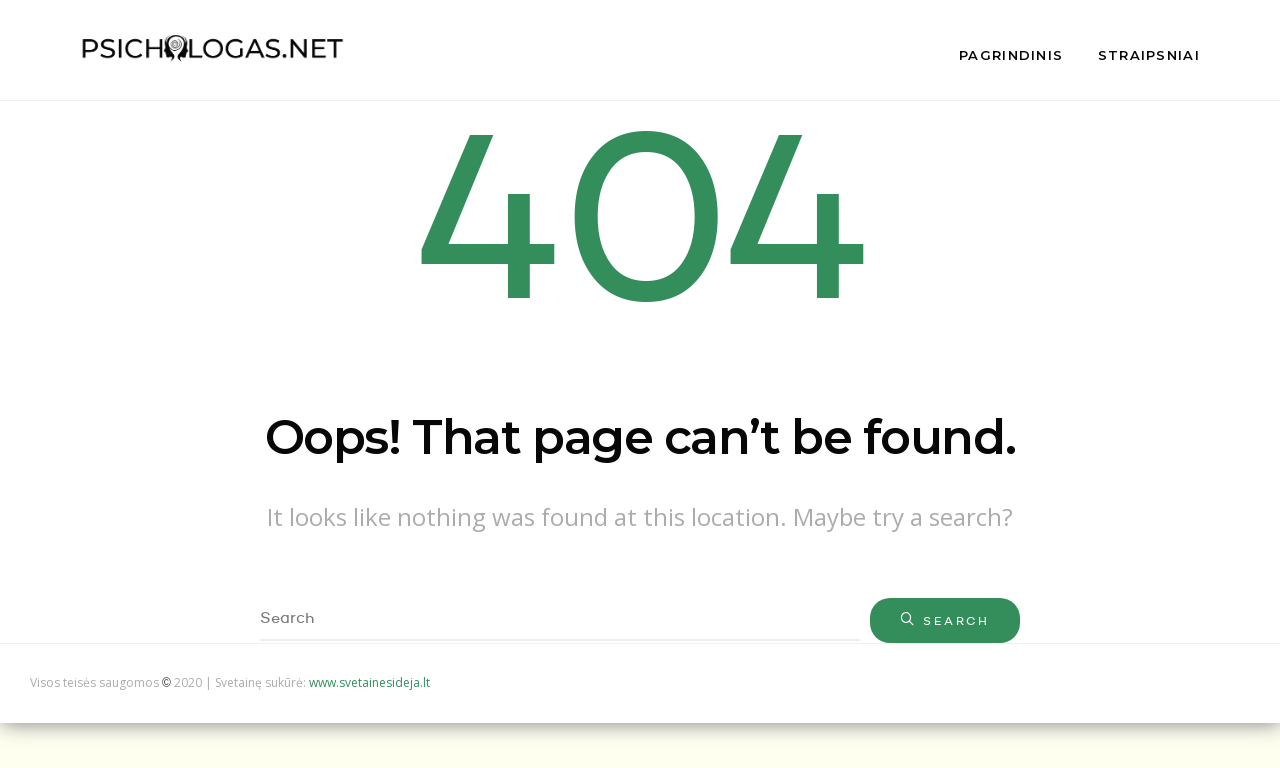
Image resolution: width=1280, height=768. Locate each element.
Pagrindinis (1011, 55)
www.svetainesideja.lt (369, 682)
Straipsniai (1149, 55)
